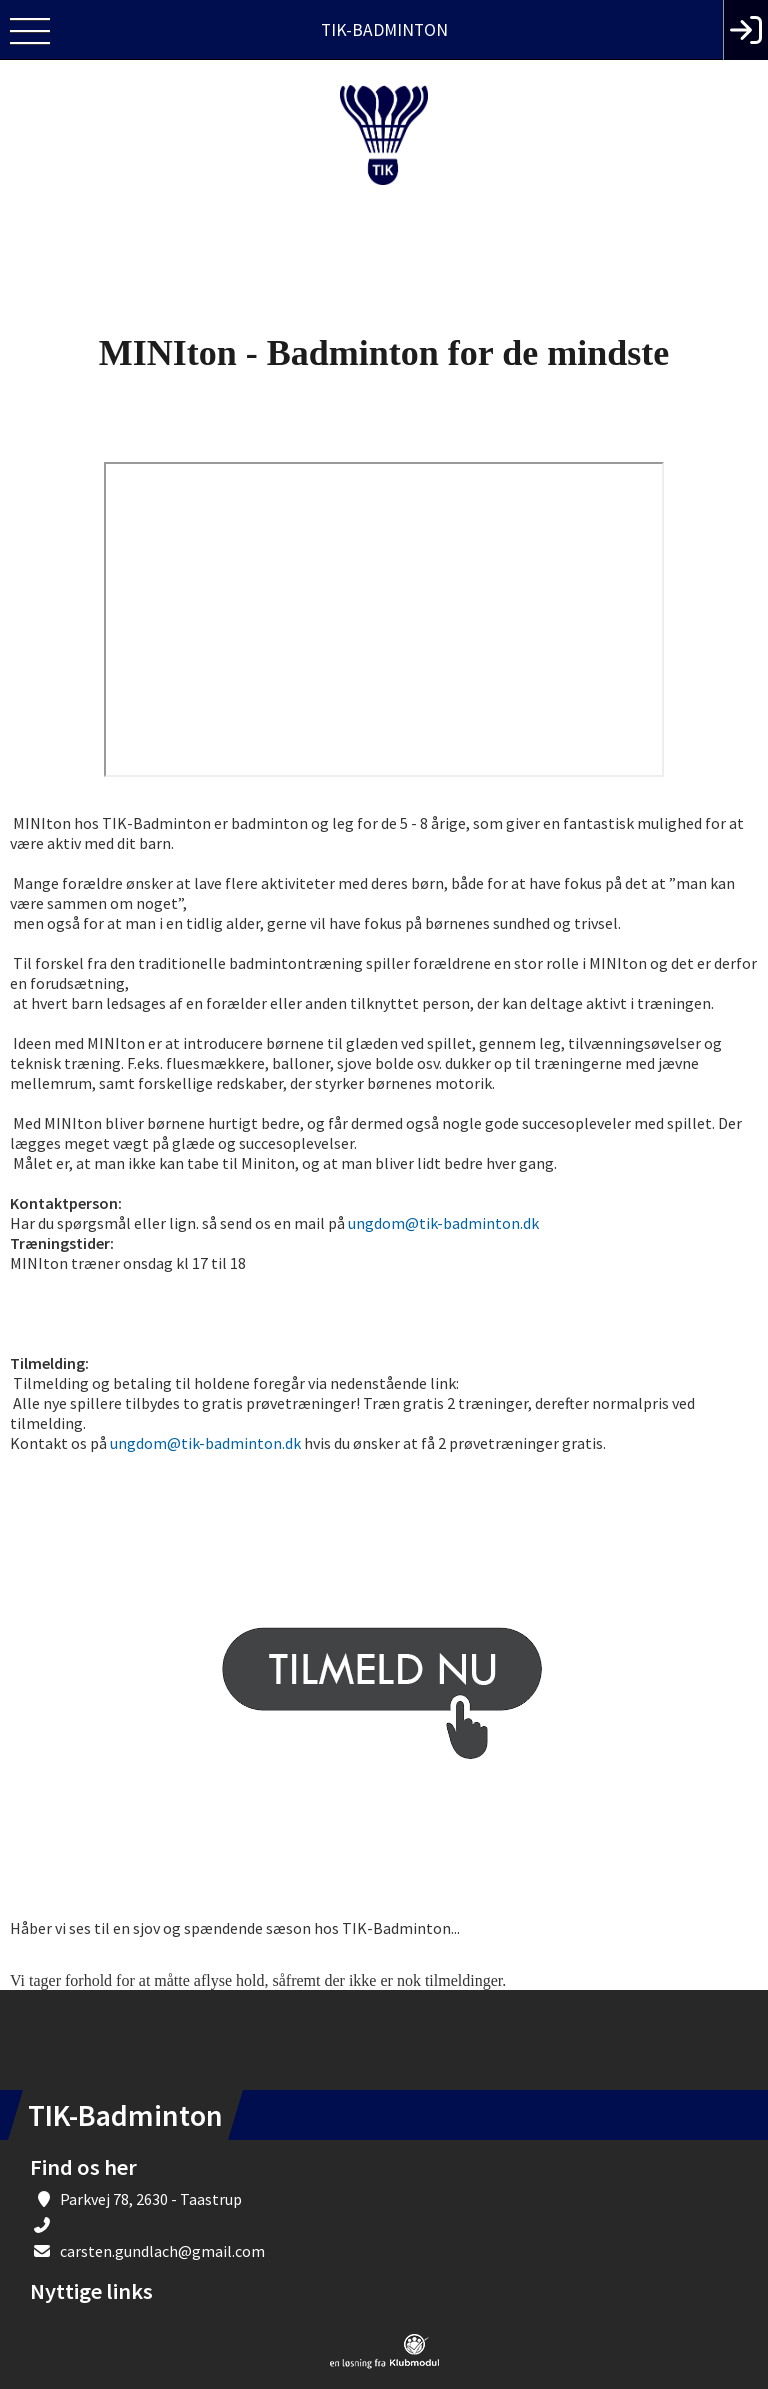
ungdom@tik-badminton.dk (443, 1223)
